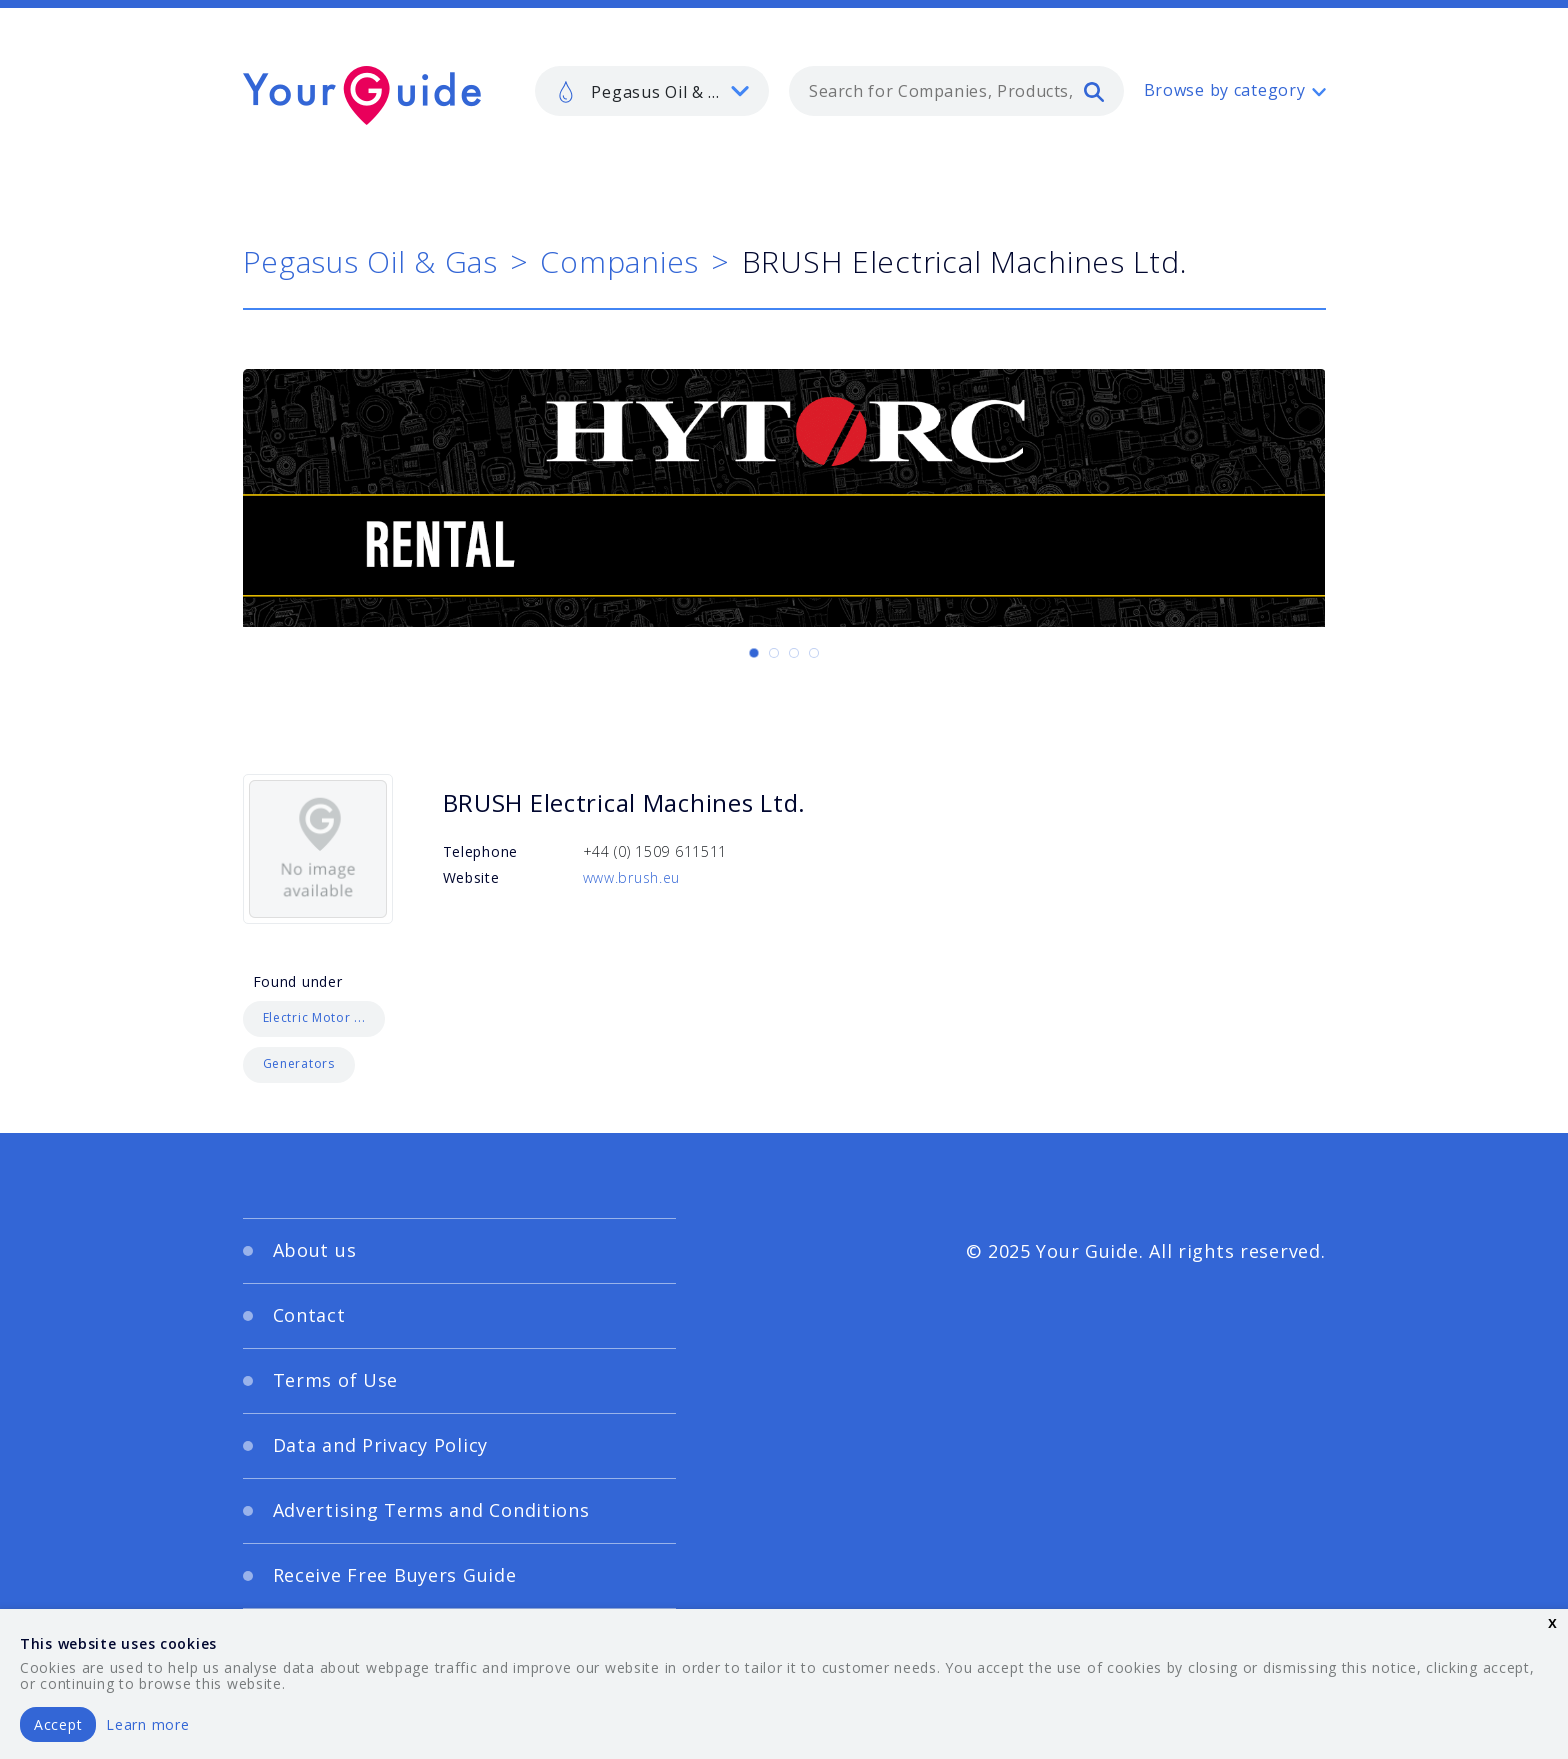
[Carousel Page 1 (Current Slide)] (754, 653)
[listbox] (652, 91)
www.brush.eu (632, 877)
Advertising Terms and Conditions (431, 1510)
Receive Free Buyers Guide (395, 1575)
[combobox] (956, 91)
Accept (58, 1724)
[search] (1094, 91)
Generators (299, 1063)
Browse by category (1225, 90)
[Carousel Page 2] (774, 653)
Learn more (147, 1724)
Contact (309, 1315)
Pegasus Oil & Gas (370, 261)
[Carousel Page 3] (794, 653)
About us (315, 1250)
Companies (619, 261)
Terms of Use (336, 1380)
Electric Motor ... (314, 1017)
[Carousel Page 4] (814, 653)
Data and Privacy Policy (381, 1445)
